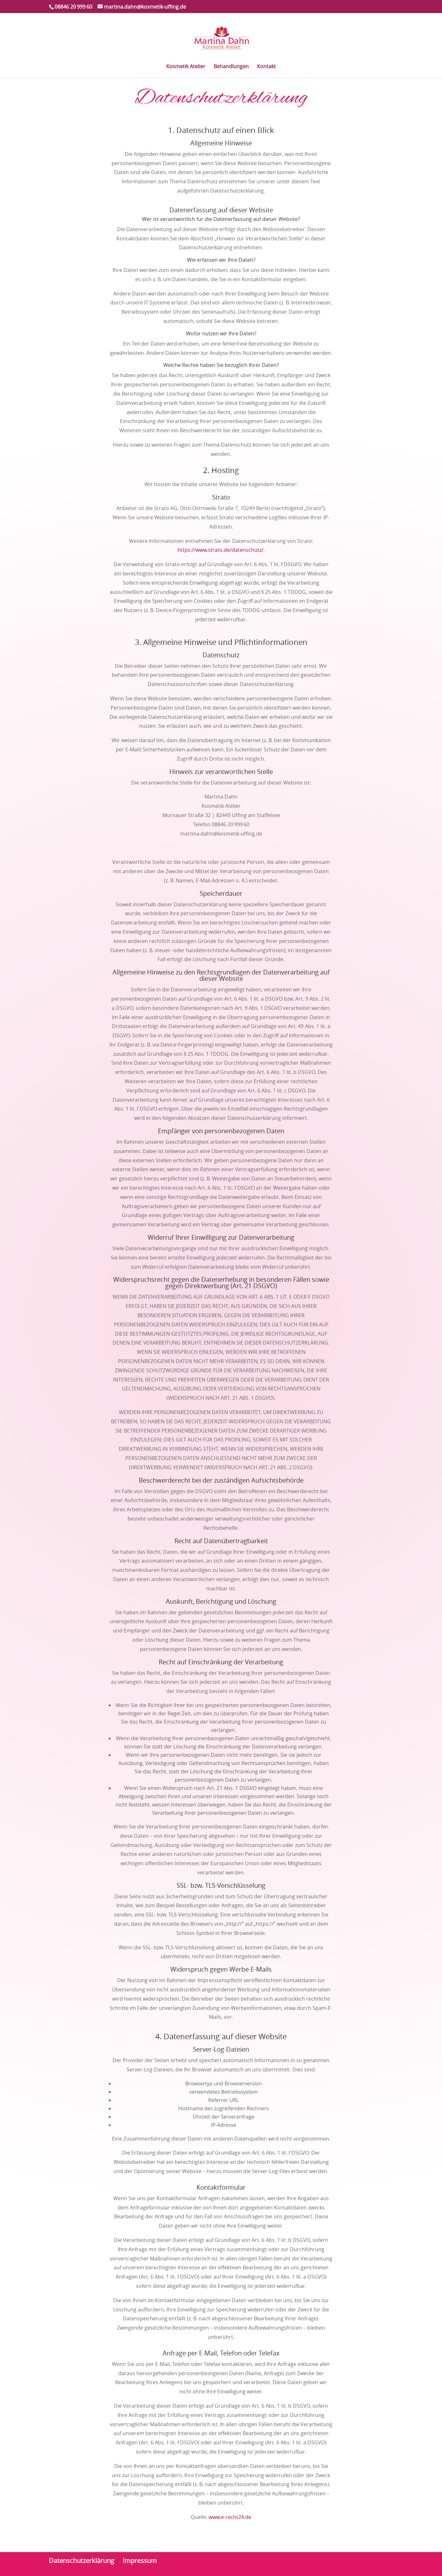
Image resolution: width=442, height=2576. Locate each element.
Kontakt (266, 67)
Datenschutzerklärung (81, 2560)
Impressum (140, 2560)
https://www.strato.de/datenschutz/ (220, 549)
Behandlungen (231, 67)
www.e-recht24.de (230, 2517)
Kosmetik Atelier (185, 67)
